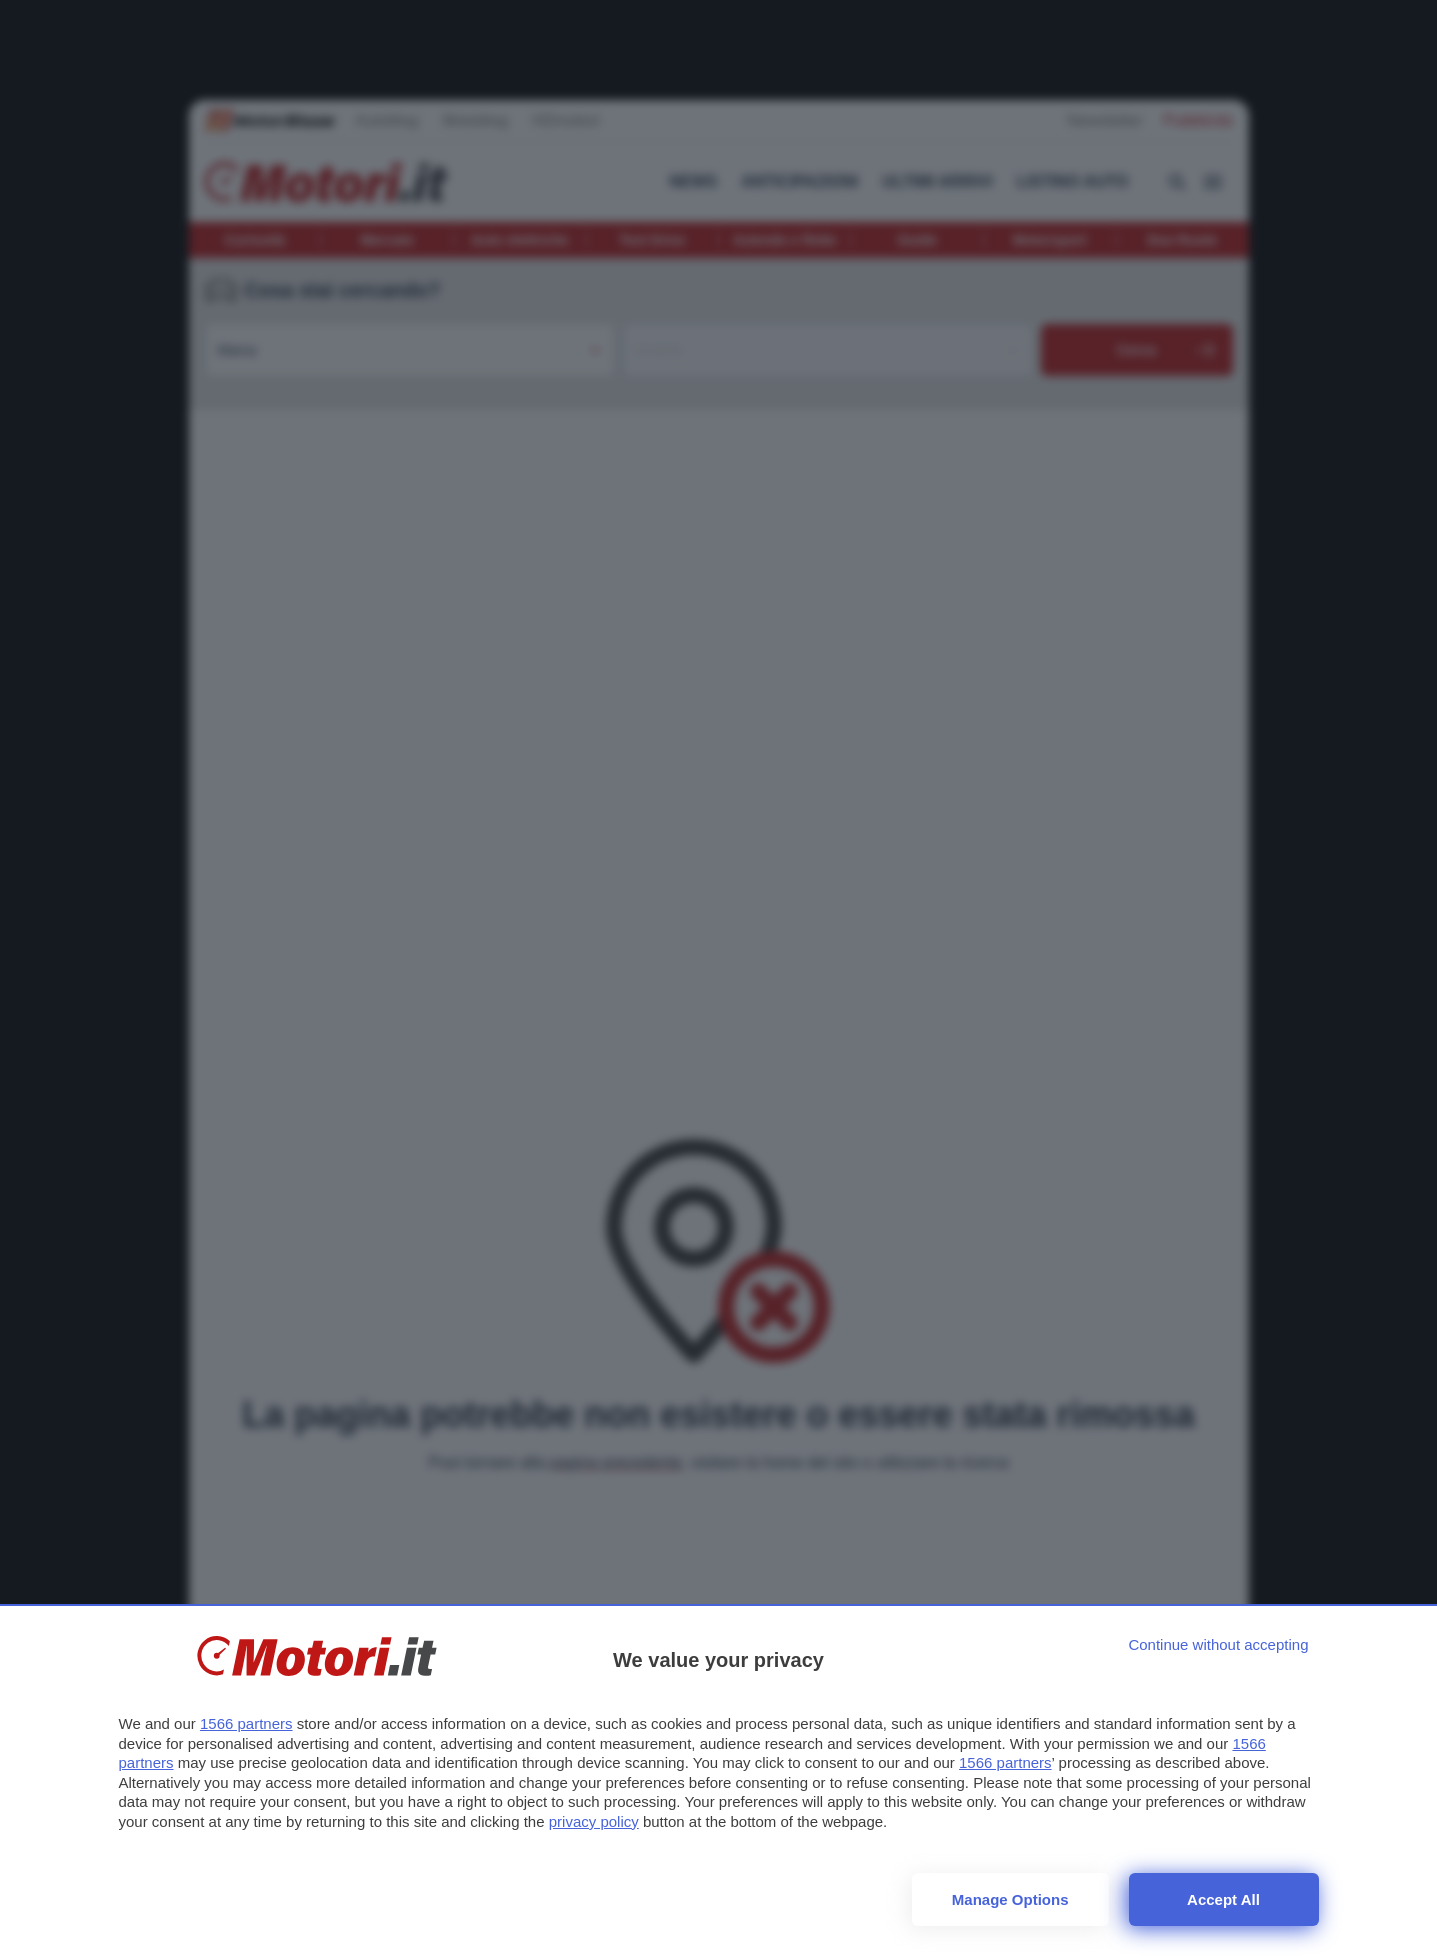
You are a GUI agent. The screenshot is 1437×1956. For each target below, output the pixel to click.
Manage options (1010, 1899)
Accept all (1223, 1899)
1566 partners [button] (246, 1723)
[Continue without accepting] (1218, 1644)
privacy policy (594, 1821)
